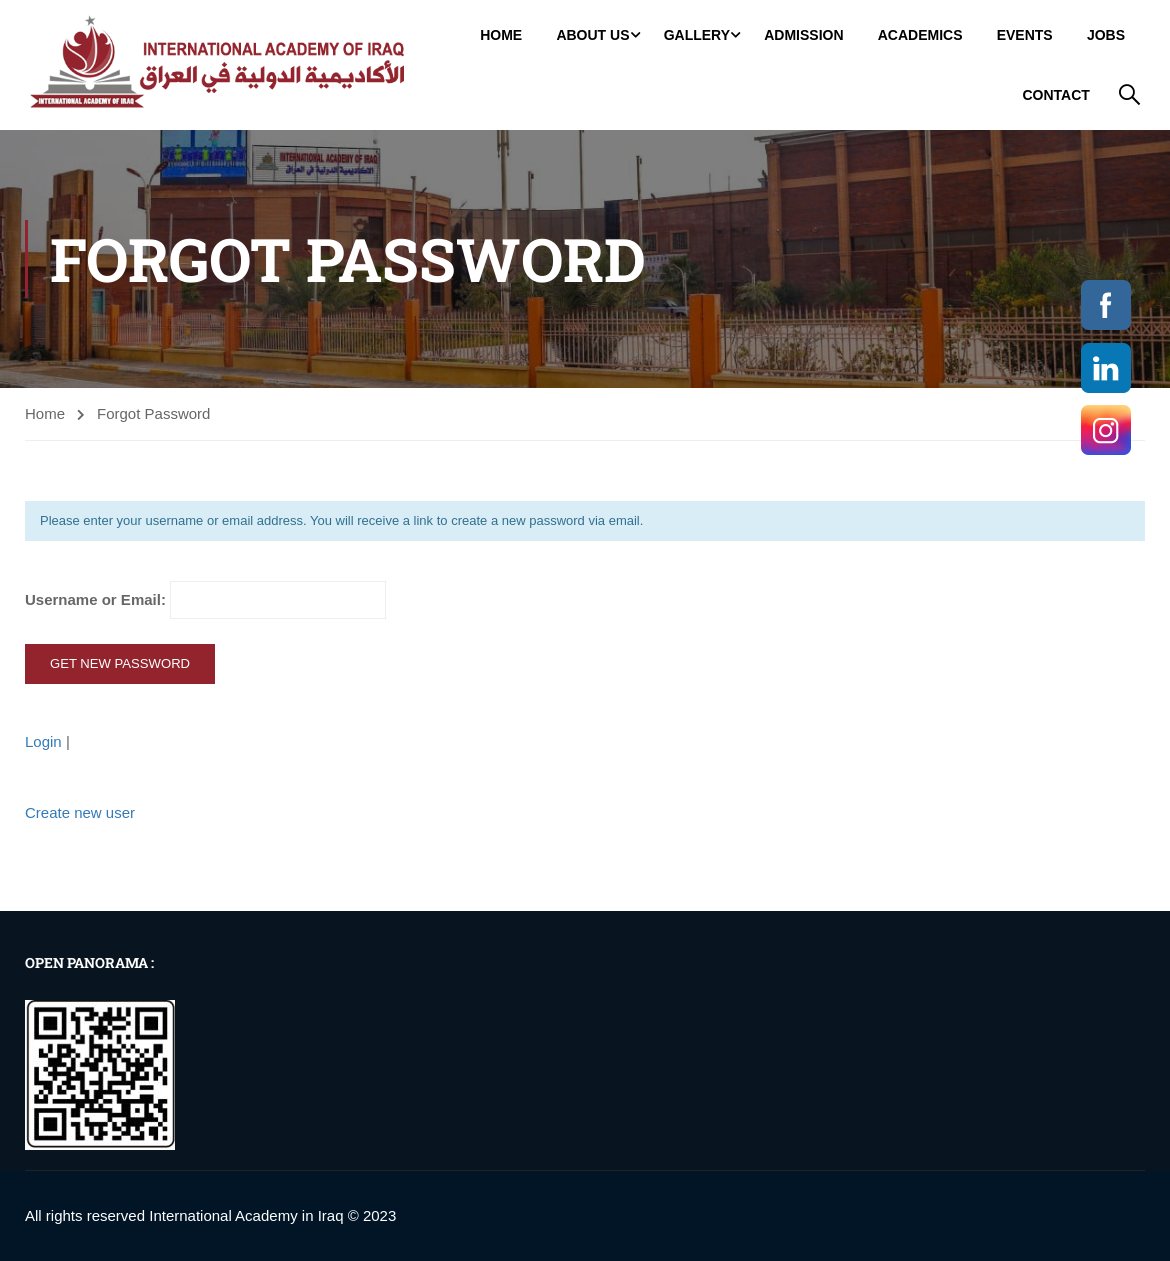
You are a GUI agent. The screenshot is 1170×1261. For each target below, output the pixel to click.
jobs (1106, 35)
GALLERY (697, 35)
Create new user (80, 812)
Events (1025, 35)
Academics (920, 35)
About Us (592, 35)
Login (45, 741)
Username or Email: (205, 600)
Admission (803, 35)
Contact (1055, 95)
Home (501, 35)
